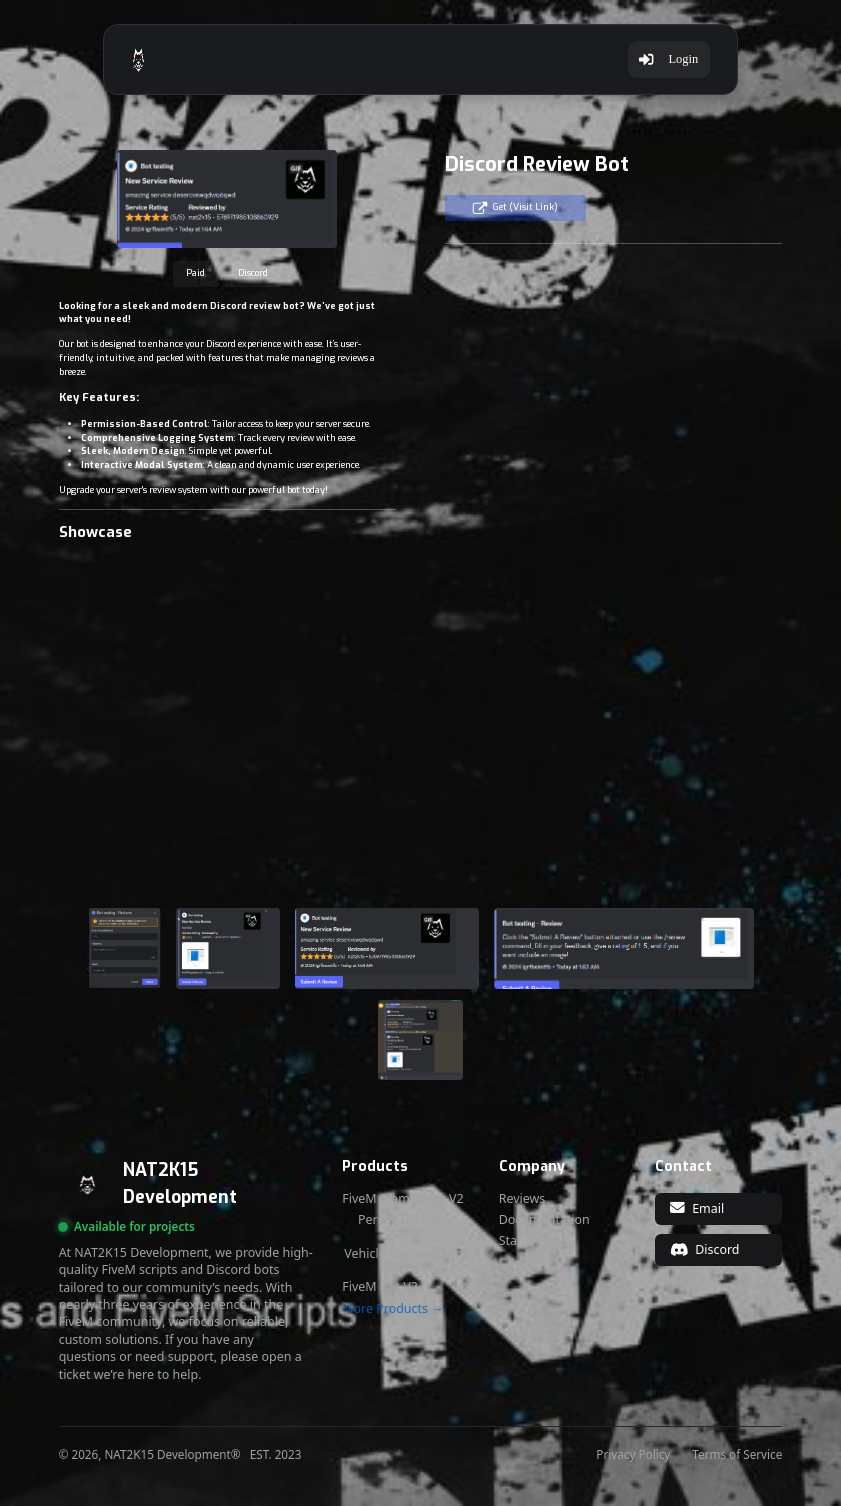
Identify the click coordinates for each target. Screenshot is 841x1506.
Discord (253, 273)
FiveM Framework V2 (402, 1199)
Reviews (522, 1199)
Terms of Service (737, 1455)
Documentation (544, 1220)
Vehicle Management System (405, 1260)
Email (697, 1208)
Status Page (533, 1241)
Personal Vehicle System (406, 1226)
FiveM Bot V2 (380, 1287)
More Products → (392, 1309)
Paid (195, 273)
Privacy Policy (633, 1455)
